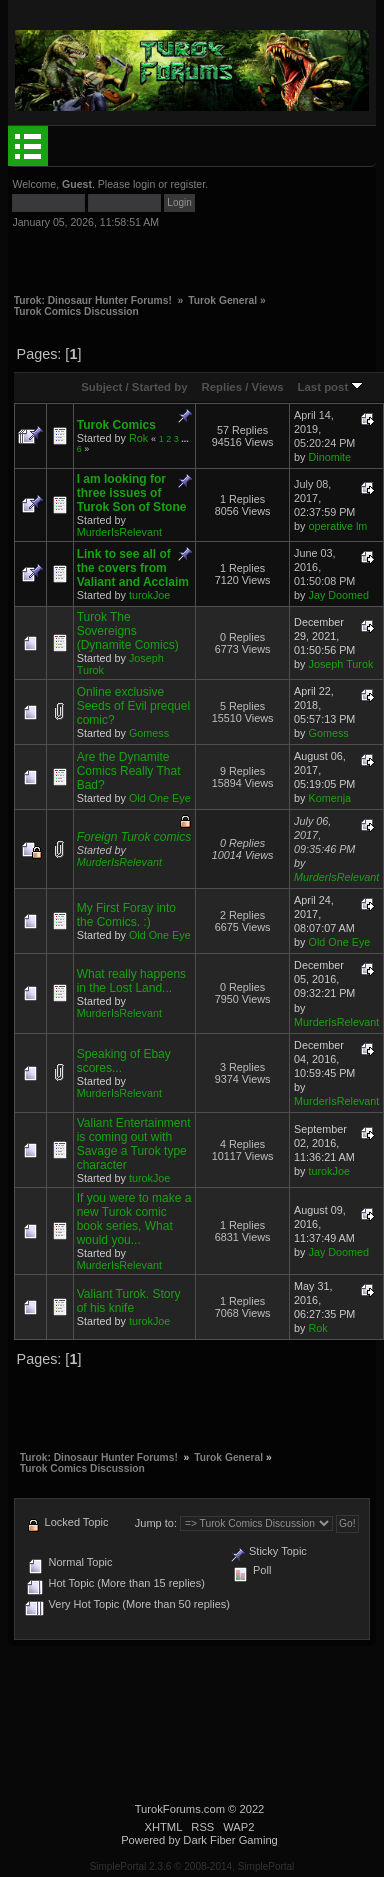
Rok (138, 438)
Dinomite (330, 457)
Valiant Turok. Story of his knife (129, 1301)
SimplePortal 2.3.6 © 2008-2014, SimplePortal (192, 1866)
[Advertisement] (164, 253)
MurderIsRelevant (119, 532)
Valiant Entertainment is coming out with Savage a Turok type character (134, 1144)
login (144, 184)
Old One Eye (160, 798)
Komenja (330, 798)
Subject (101, 387)
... (185, 439)
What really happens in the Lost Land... (131, 981)
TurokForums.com (180, 1809)
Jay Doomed (339, 595)
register (188, 184)
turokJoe (149, 595)
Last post (331, 387)
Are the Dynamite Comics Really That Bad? (129, 771)
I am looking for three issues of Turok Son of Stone (132, 493)
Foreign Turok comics (134, 837)
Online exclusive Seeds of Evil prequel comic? (133, 706)
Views (268, 387)
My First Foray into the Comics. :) (126, 915)
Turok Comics (116, 425)
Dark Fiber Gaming (230, 1840)
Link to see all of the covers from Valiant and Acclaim (133, 568)
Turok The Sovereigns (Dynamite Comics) (128, 631)
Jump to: (156, 1523)
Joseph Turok (341, 664)
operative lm (338, 526)
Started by (160, 387)
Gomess (149, 733)
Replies (221, 387)
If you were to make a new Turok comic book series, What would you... (134, 1219)
